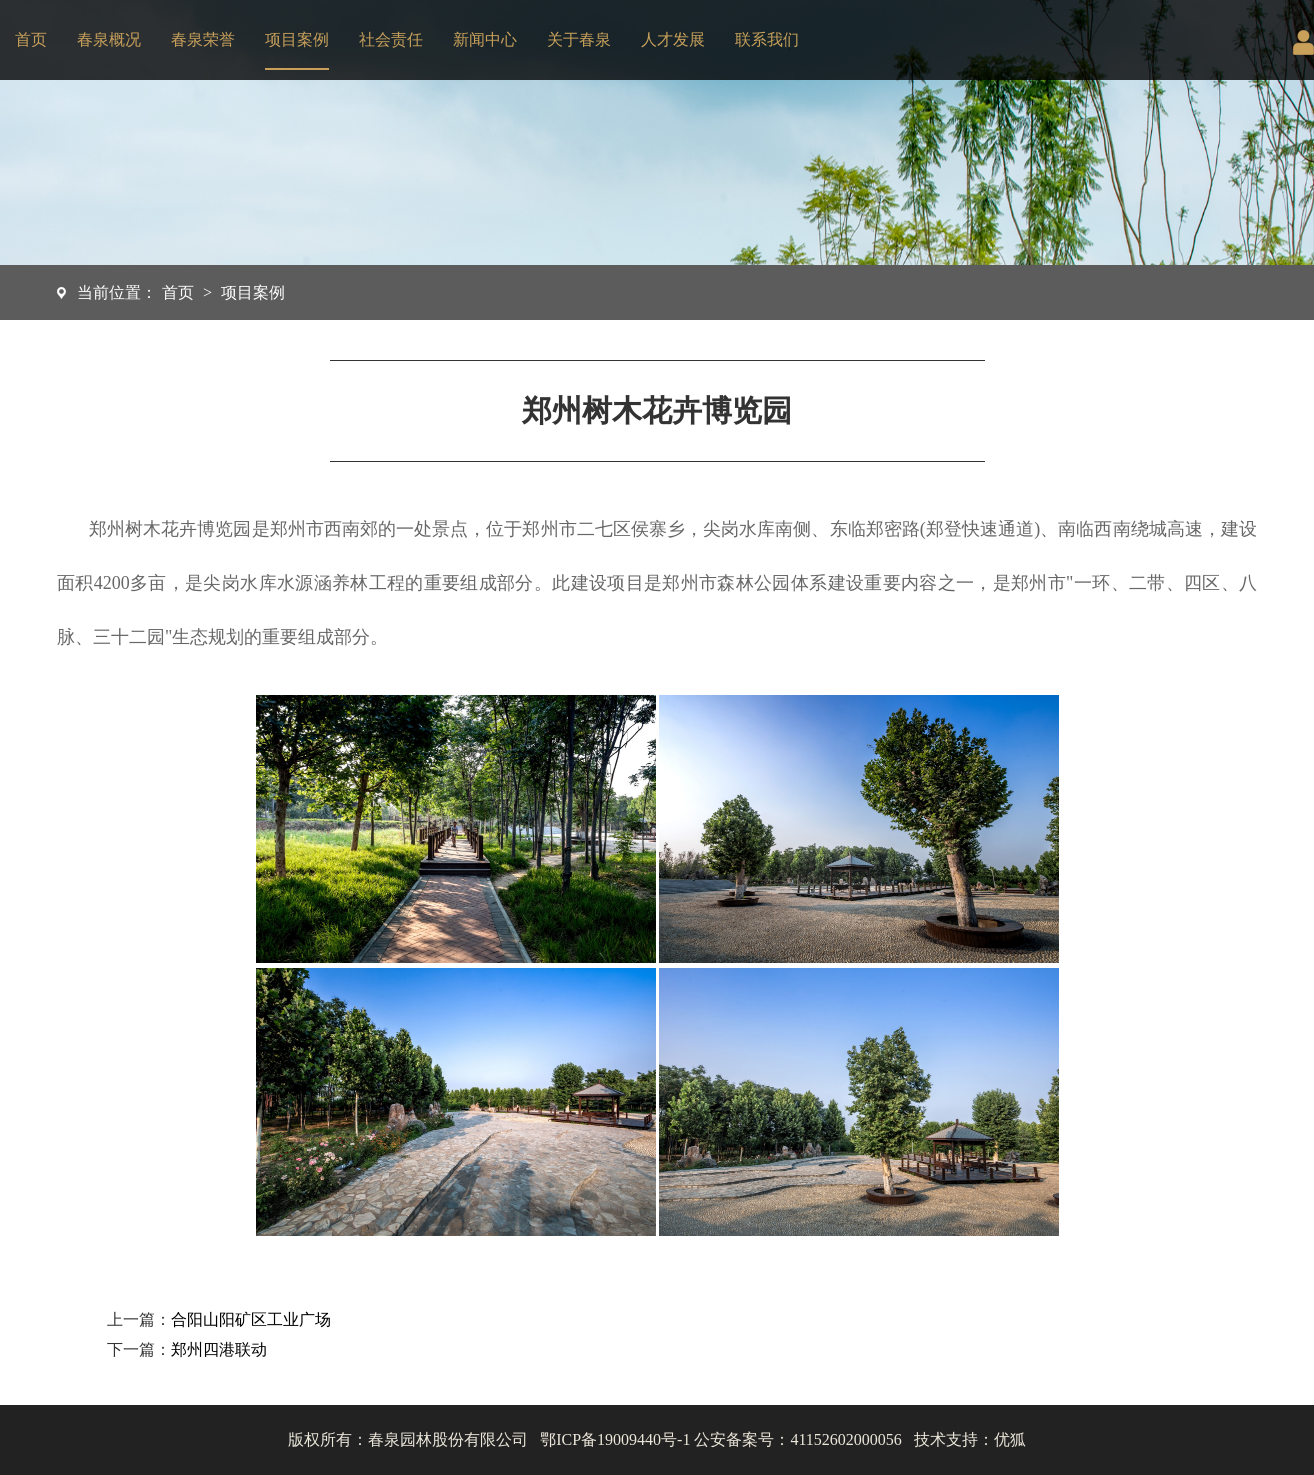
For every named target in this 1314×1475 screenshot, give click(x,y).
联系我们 (767, 39)
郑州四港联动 (219, 1349)
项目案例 (297, 39)
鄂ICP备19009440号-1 (615, 1439)
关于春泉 (579, 39)
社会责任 (391, 39)
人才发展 (673, 39)
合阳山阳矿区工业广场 (251, 1319)
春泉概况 (109, 39)
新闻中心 (485, 39)
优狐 (1010, 1439)
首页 (31, 39)
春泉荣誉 (203, 39)
